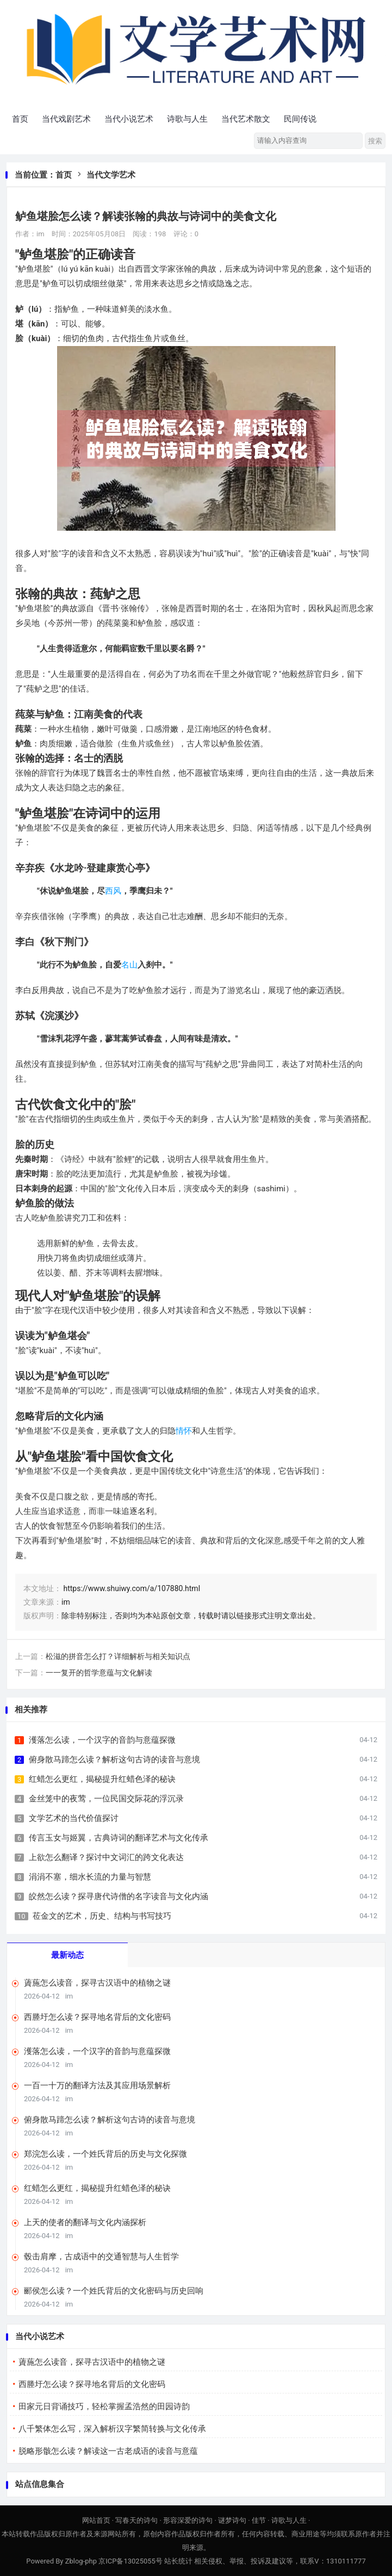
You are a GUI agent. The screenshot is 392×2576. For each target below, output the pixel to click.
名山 (129, 965)
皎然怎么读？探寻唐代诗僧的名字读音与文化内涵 (118, 1896)
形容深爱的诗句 (188, 2520)
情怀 (184, 1431)
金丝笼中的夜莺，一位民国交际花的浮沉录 (106, 1799)
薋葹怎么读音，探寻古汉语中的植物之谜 (97, 1983)
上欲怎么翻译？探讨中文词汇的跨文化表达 (106, 1857)
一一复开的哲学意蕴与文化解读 (99, 1672)
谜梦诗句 (232, 2520)
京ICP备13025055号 (130, 2561)
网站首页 (96, 2520)
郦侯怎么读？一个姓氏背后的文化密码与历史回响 (113, 2291)
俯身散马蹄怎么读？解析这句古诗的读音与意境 (114, 1759)
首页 (20, 119)
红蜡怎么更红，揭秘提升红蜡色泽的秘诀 (102, 1779)
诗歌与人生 (187, 119)
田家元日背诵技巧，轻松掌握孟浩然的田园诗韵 (104, 2406)
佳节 (259, 2520)
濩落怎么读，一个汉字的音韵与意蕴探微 (102, 1740)
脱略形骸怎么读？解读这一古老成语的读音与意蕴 (108, 2451)
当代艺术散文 (245, 119)
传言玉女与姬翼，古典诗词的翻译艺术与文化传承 (118, 1838)
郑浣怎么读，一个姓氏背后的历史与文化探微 (105, 2154)
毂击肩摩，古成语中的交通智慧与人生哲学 (101, 2256)
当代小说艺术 (128, 119)
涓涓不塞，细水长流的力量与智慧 (90, 1877)
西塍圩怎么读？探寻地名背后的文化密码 (97, 2017)
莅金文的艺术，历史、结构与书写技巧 (102, 1916)
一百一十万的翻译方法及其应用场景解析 (97, 2085)
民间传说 (300, 119)
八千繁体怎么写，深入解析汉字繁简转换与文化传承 (112, 2429)
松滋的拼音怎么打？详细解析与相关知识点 (118, 1656)
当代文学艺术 (110, 175)
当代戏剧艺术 (66, 119)
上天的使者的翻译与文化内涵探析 (85, 2222)
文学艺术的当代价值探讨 (74, 1818)
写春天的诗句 (136, 2520)
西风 (113, 891)
